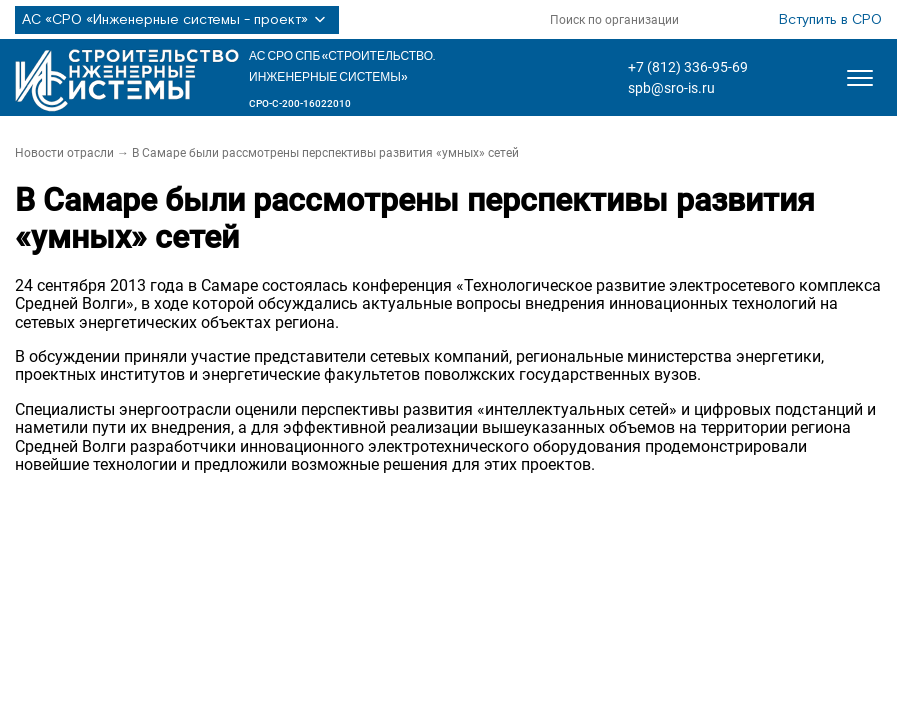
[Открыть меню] (860, 78)
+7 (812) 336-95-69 (688, 67)
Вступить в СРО (830, 20)
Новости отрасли (64, 153)
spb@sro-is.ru (671, 88)
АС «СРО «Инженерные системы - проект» (177, 20)
